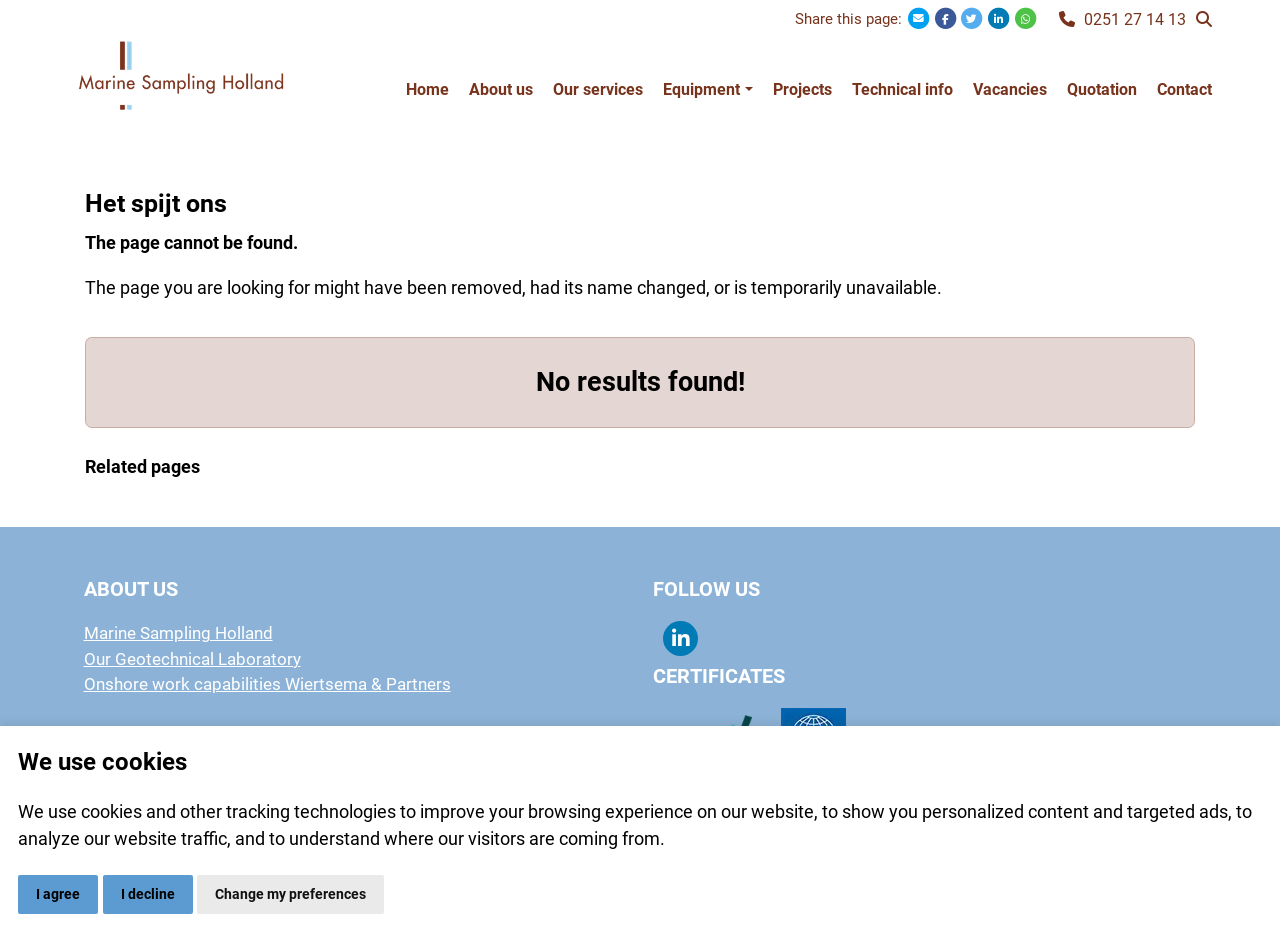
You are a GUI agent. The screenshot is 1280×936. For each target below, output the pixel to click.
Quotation (1102, 89)
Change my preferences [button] (290, 894)
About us (501, 89)
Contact (1184, 89)
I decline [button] (148, 894)
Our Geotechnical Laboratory (192, 659)
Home (427, 89)
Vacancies (1010, 89)
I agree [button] (58, 894)
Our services (598, 89)
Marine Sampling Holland (178, 633)
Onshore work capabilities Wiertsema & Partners (267, 684)
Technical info (902, 89)
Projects (802, 89)
